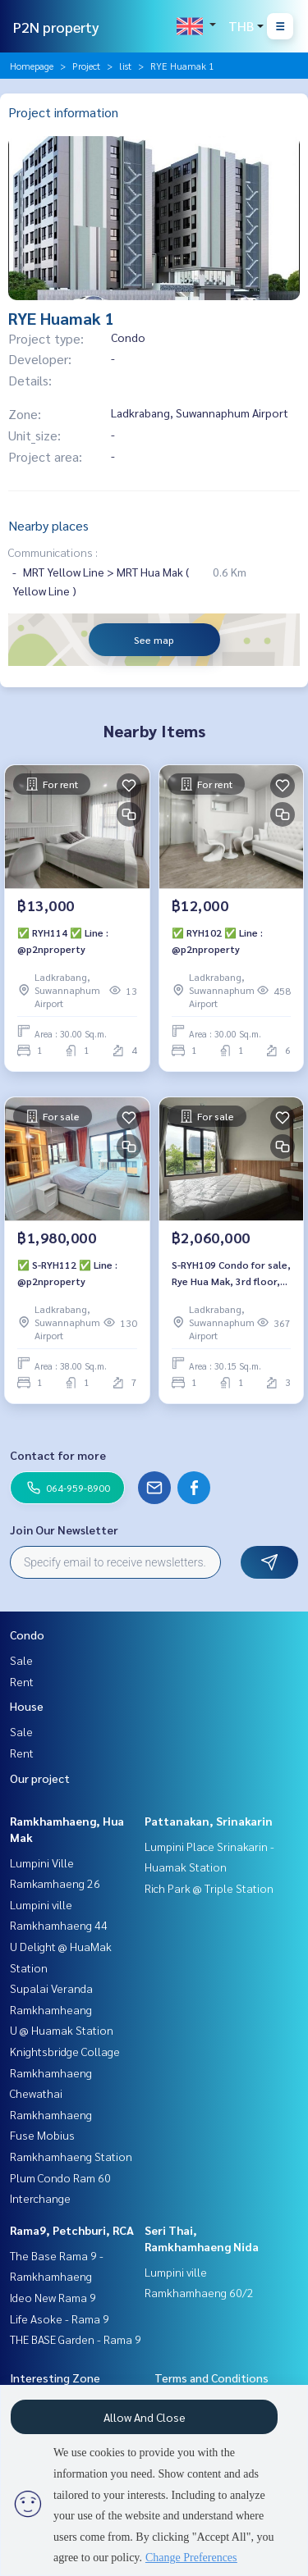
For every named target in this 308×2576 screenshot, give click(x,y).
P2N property (56, 26)
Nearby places (48, 525)
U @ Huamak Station (61, 2029)
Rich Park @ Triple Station (209, 1888)
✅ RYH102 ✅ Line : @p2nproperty (217, 940)
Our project (40, 1778)
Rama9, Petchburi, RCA (72, 2230)
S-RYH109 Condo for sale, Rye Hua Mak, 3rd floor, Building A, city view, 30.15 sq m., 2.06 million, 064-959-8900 (231, 1273)
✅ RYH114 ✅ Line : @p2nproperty (62, 940)
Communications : (53, 552)
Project (86, 65)
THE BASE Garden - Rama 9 (75, 2339)
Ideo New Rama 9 (53, 2297)
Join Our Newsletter (64, 1529)
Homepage (31, 65)
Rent (22, 1681)
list (125, 65)
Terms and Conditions (211, 2377)
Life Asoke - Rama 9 (59, 2318)
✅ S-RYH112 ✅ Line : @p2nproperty (67, 1273)
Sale (21, 1660)
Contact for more (58, 1455)
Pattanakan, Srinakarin (209, 1820)
